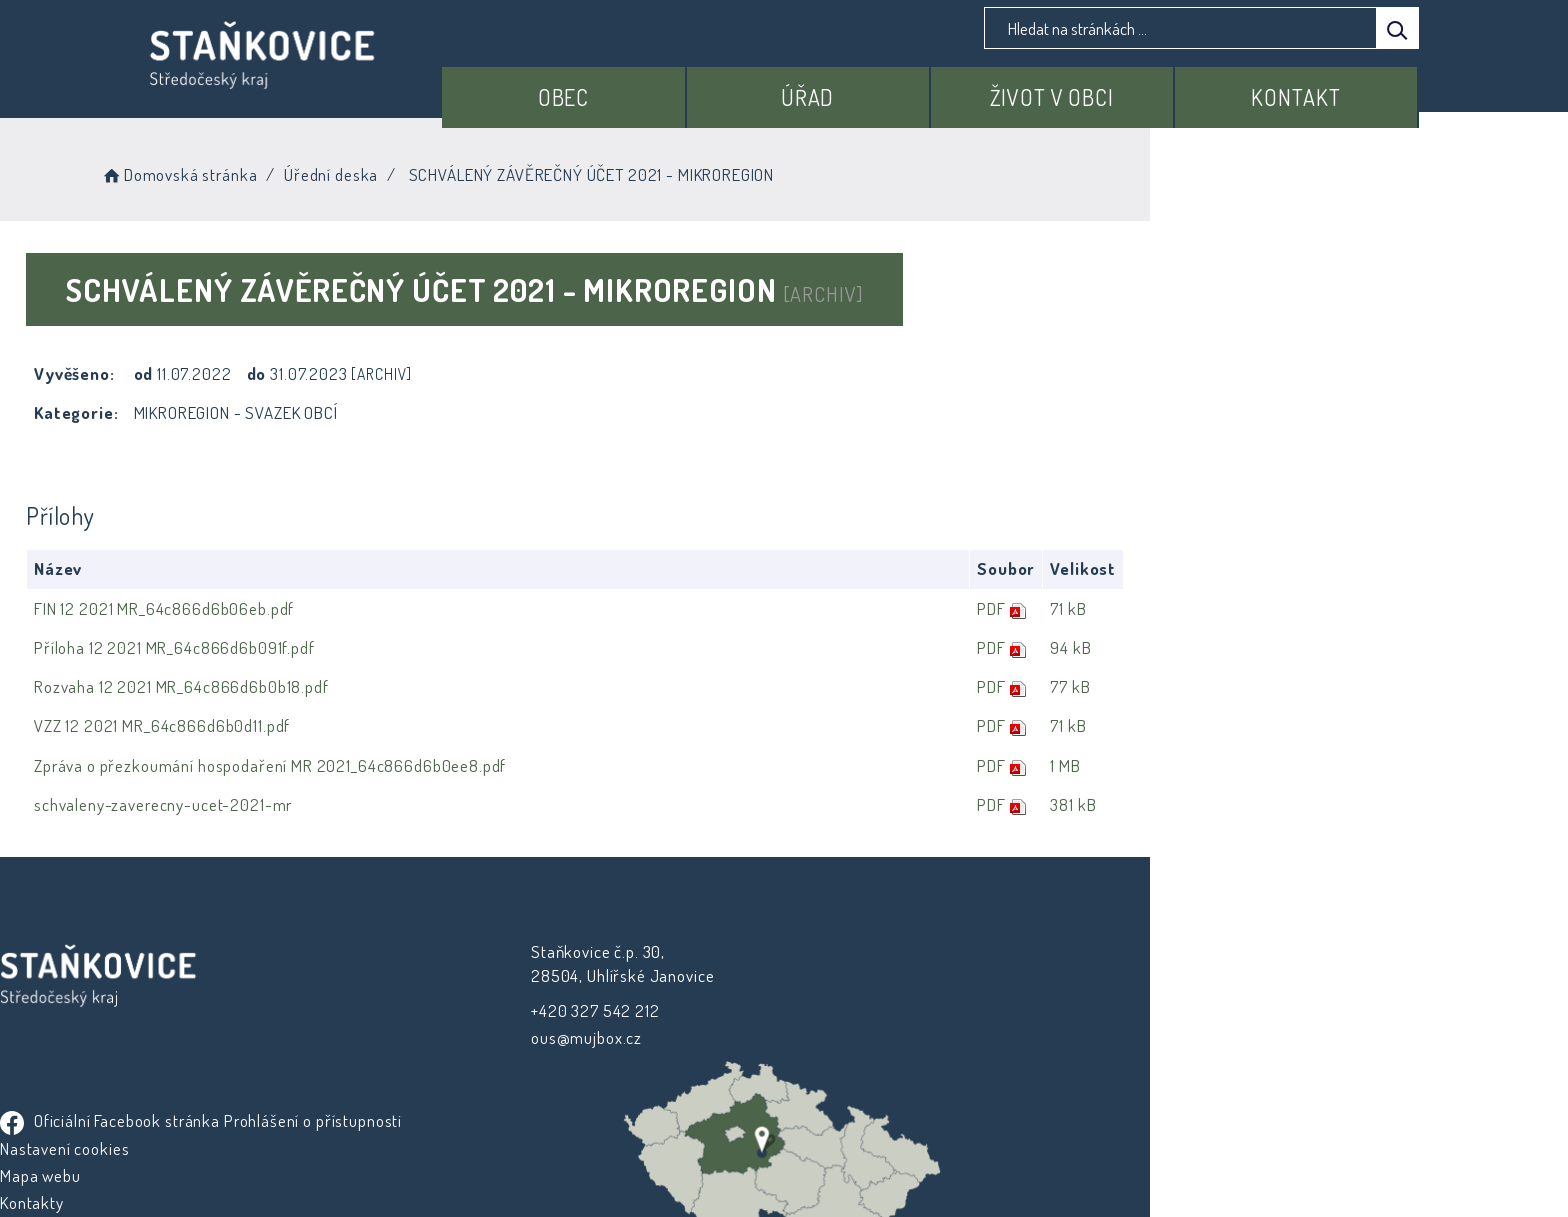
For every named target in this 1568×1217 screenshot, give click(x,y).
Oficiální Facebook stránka (909, 952)
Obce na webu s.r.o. (1005, 1143)
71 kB (1333, 608)
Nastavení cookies (863, 1007)
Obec (656, 87)
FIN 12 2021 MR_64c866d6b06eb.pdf (317, 608)
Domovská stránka (358, 169)
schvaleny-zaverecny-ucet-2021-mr (316, 804)
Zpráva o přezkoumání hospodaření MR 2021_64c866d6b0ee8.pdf (423, 765)
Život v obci (1092, 87)
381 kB (1338, 804)
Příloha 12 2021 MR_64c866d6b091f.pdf (327, 647)
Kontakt (1309, 87)
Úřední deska (511, 169)
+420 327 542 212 (538, 1009)
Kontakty (831, 1061)
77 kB (1335, 687)
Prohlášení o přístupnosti (888, 980)
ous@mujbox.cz (529, 1036)
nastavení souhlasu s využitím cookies (1150, 1169)
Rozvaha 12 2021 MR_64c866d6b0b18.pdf (334, 687)
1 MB (1330, 765)
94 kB (1335, 647)
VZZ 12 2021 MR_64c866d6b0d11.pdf (315, 726)
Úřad (874, 87)
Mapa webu (839, 1034)
